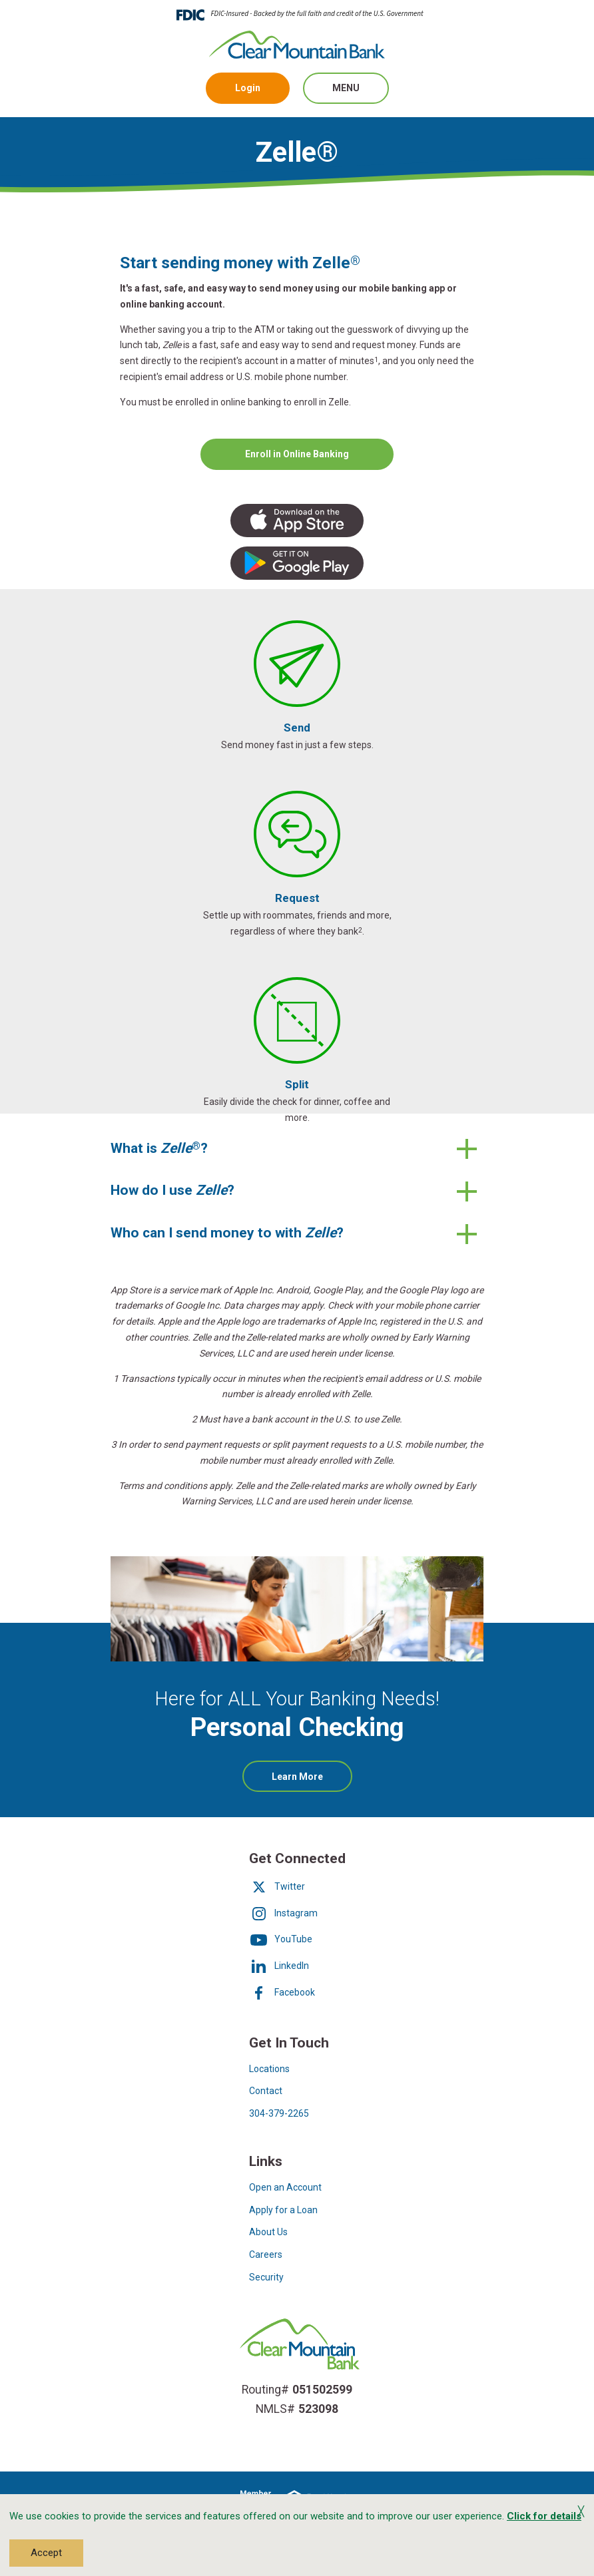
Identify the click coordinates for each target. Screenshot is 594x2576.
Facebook (282, 1992)
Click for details (544, 2516)
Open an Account (285, 2187)
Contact (265, 2090)
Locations (269, 2068)
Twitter (277, 1886)
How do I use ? (174, 1190)
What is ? (159, 1148)
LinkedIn (279, 1965)
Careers (265, 2254)
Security (266, 2277)
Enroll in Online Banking (297, 453)
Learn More (312, 1781)
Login (247, 88)
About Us (268, 2232)
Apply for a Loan (283, 2210)
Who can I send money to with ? (227, 1233)
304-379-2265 (279, 2113)
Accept (46, 2553)
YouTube (280, 1939)
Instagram (283, 1913)
